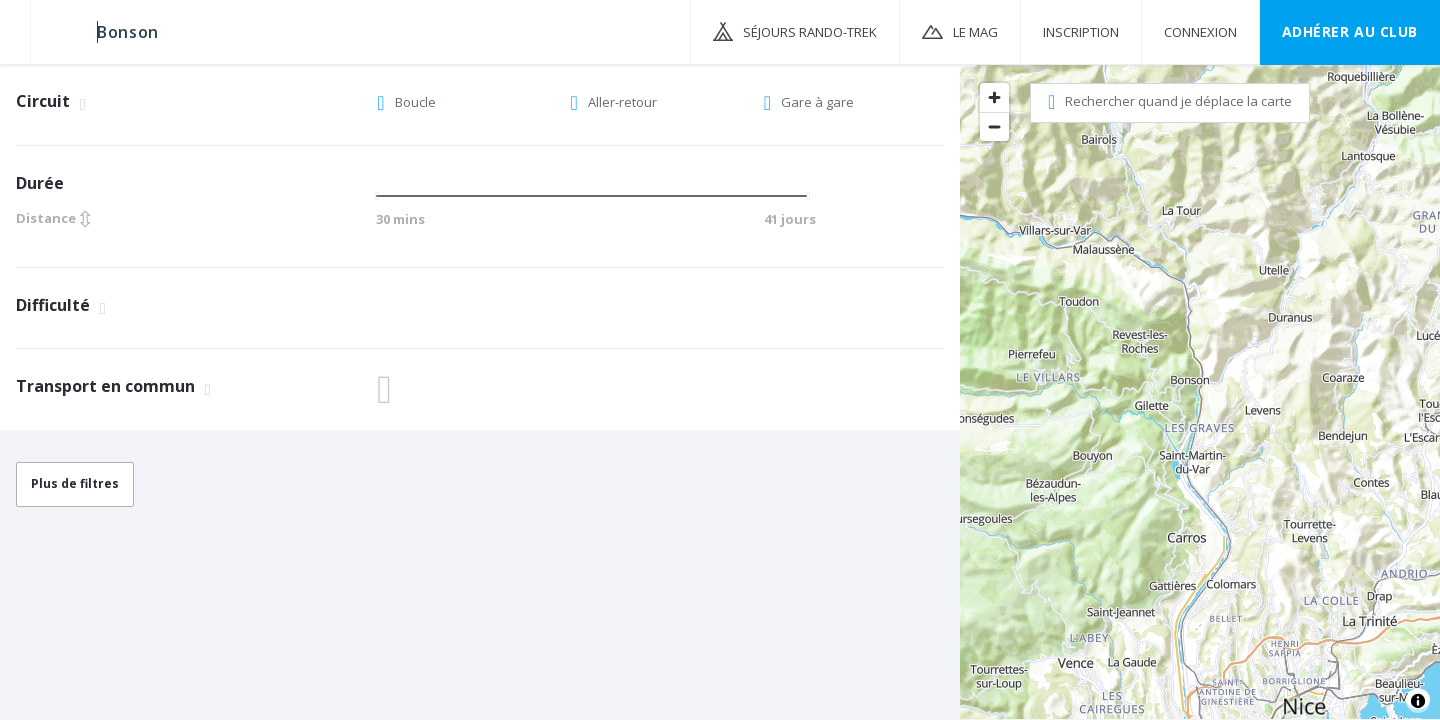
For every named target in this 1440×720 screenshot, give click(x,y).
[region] (1200, 391)
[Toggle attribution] (1418, 701)
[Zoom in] (994, 97)
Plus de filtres (75, 483)
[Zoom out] (994, 126)
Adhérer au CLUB (1350, 31)
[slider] (383, 196)
